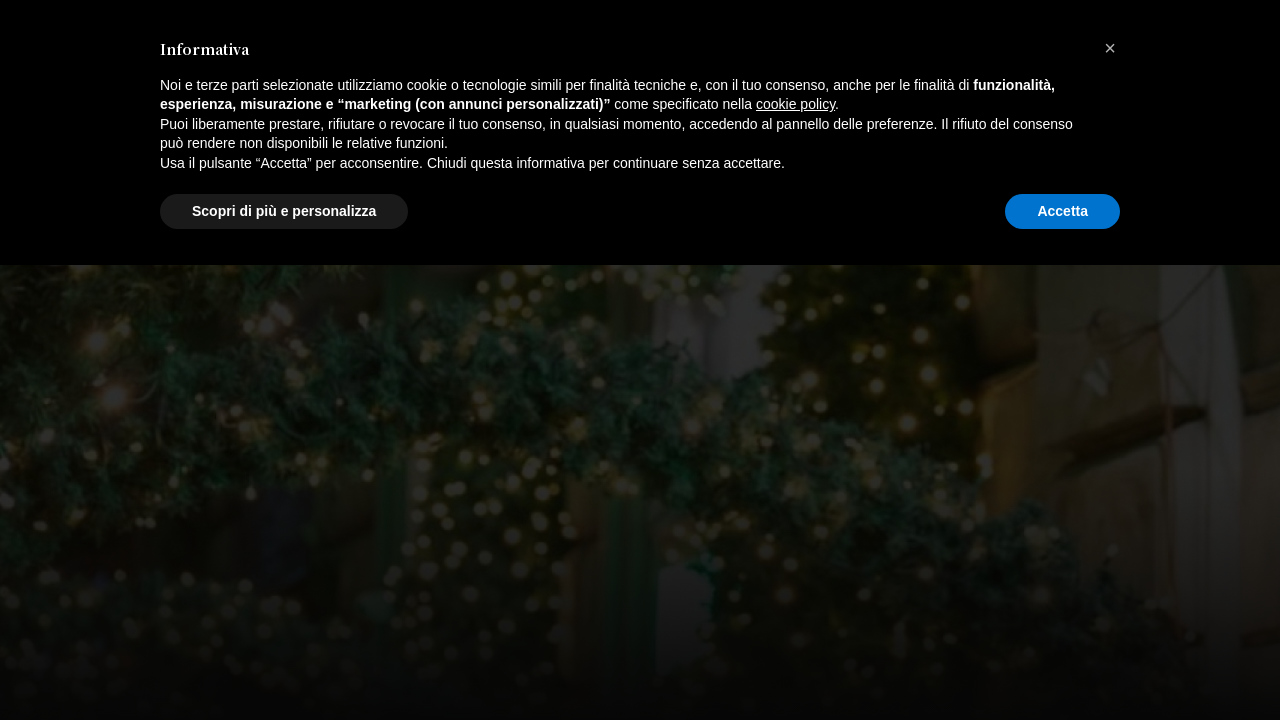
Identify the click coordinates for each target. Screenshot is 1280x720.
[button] (1110, 503)
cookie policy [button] (795, 559)
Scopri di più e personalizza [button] (284, 665)
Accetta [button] (1062, 665)
